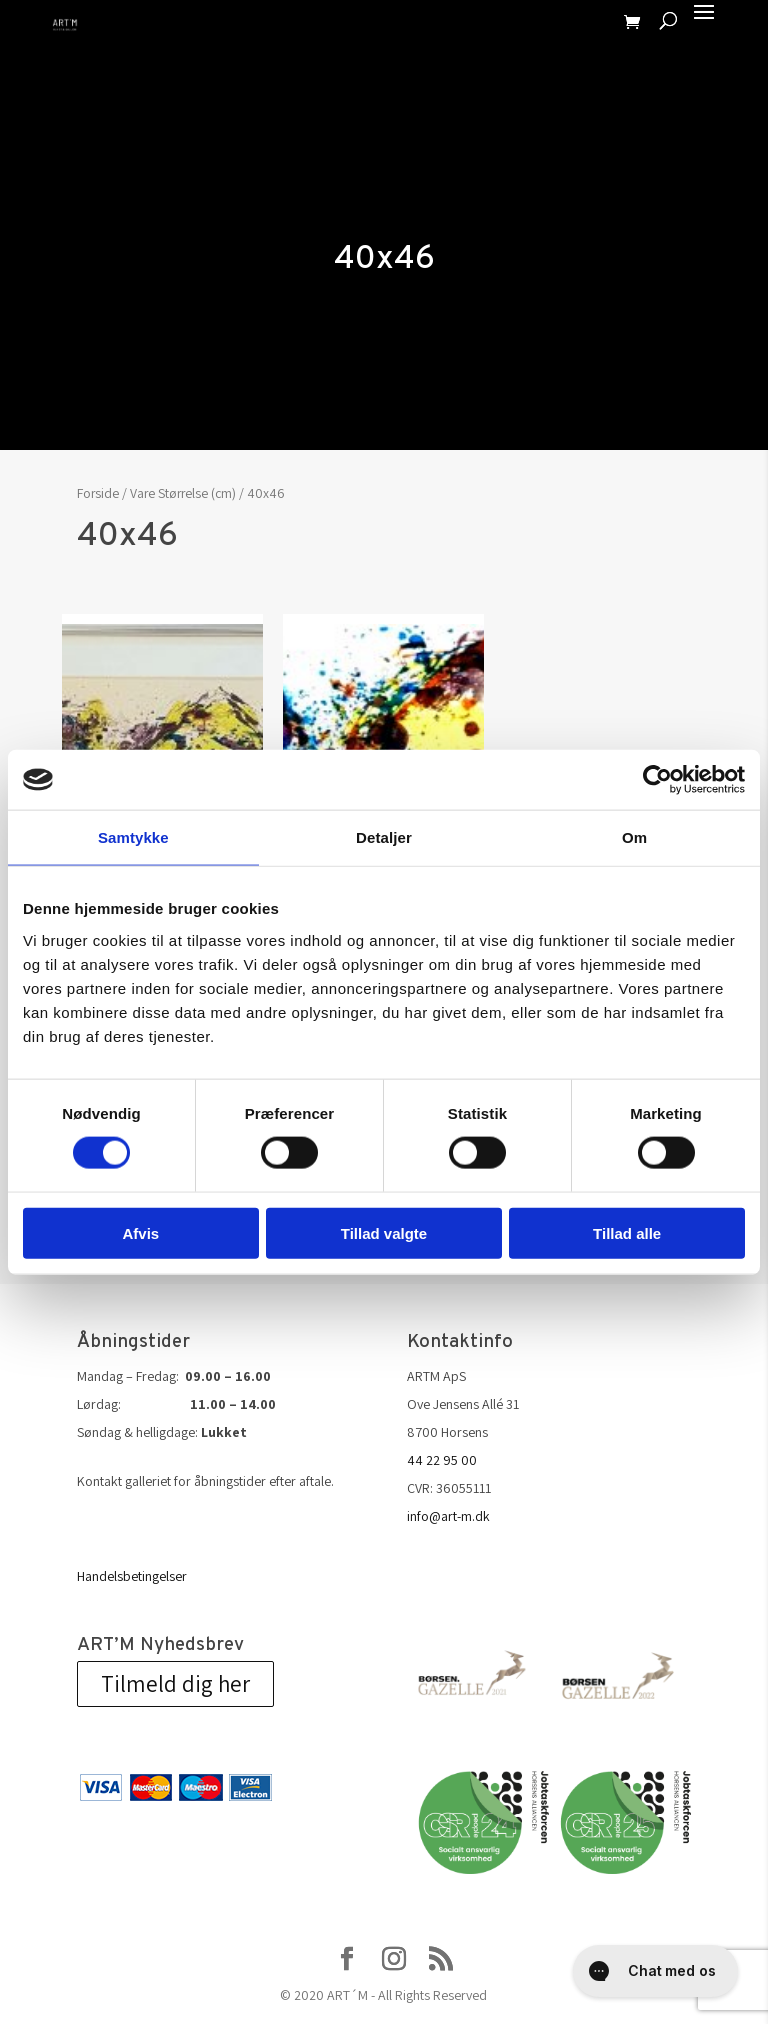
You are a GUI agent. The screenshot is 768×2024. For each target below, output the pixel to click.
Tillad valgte (384, 1232)
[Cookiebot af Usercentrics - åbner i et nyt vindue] (657, 780)
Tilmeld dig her (175, 1684)
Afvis (140, 1232)
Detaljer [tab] (384, 837)
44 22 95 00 (442, 1460)
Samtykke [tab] (133, 837)
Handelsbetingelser (132, 1576)
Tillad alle (627, 1232)
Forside (98, 493)
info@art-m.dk (448, 1516)
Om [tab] (634, 837)
